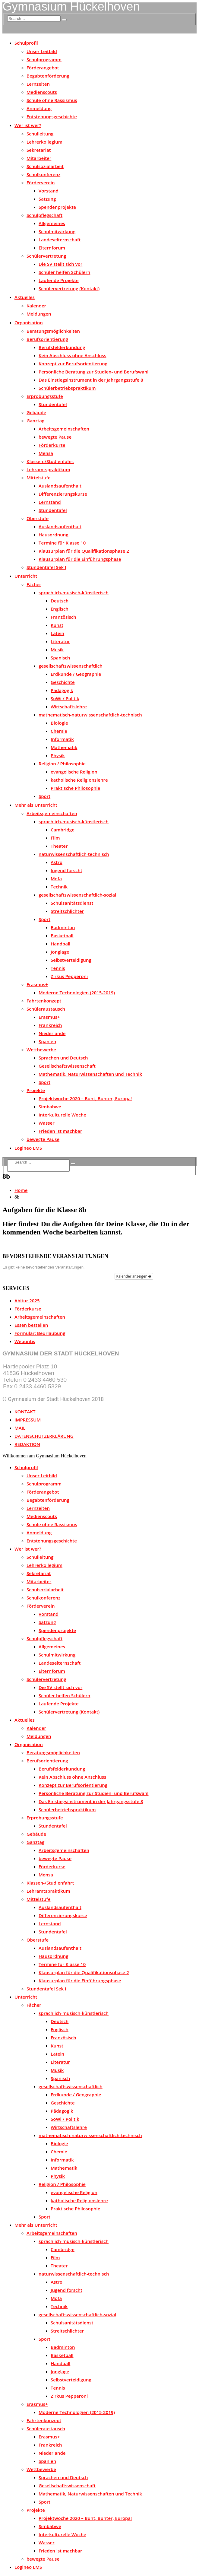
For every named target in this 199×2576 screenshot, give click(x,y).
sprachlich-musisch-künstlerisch (74, 592)
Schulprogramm (44, 59)
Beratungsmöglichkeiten (53, 331)
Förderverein (41, 182)
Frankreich (50, 1025)
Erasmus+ (37, 984)
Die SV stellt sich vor (60, 264)
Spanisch (60, 658)
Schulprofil (26, 43)
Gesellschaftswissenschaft (67, 1066)
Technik (59, 887)
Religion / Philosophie (62, 764)
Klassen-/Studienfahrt (50, 461)
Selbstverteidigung (71, 960)
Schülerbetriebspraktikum (67, 388)
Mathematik (64, 747)
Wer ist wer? (27, 125)
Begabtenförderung (48, 76)
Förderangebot (43, 68)
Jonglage (60, 952)
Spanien (47, 1041)
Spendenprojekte (57, 207)
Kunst (57, 625)
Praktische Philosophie (75, 788)
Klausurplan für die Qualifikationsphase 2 (84, 551)
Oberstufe (38, 518)
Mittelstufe (39, 478)
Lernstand (50, 502)
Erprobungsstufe (45, 396)
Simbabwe (50, 1107)
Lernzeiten (38, 84)
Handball (60, 944)
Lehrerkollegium (44, 142)
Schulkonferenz (43, 174)
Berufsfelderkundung (62, 347)
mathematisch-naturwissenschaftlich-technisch (90, 715)
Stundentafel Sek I (46, 567)
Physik (58, 755)
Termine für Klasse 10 (62, 543)
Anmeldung (39, 108)
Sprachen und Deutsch (63, 1058)
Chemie (59, 731)
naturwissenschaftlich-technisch (74, 854)
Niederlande (52, 1033)
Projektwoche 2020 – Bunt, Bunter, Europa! (85, 1098)
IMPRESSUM (27, 1420)
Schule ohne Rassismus (52, 100)
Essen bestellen (31, 1325)
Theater (59, 846)
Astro (56, 862)
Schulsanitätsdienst (72, 903)
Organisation (28, 322)
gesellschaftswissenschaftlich (71, 666)
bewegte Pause (55, 437)
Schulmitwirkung (57, 231)
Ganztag (35, 421)
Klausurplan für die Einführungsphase (80, 559)
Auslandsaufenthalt (60, 486)
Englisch (59, 609)
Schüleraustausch (46, 1009)
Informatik (62, 739)
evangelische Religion (74, 772)
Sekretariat (39, 150)
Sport (44, 796)
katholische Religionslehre (79, 780)
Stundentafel (53, 404)
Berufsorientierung (47, 339)
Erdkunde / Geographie (76, 674)
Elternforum (52, 248)
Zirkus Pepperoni (69, 976)
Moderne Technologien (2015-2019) (77, 992)
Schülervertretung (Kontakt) (69, 288)
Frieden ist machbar (60, 1131)
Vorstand (48, 191)
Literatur (60, 641)
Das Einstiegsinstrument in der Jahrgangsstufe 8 (91, 380)
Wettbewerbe (41, 1050)
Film (55, 838)
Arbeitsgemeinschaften (64, 429)
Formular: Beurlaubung (39, 1333)
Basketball (62, 935)
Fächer (34, 584)
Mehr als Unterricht (35, 805)
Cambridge (62, 830)
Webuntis (24, 1341)
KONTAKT (25, 1412)
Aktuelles (24, 297)
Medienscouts (42, 92)
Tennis (58, 968)
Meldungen (39, 314)
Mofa (56, 878)
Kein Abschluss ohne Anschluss (72, 355)
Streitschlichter (67, 911)
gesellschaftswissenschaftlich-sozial (77, 895)
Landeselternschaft (60, 240)
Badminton (63, 927)
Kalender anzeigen (133, 1276)
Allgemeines (52, 223)
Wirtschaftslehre (69, 707)
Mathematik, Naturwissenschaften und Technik (90, 1074)
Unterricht (25, 576)
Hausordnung (53, 535)
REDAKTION (27, 1444)
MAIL (19, 1428)
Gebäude (36, 412)
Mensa (46, 453)
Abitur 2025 (27, 1301)
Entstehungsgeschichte (52, 116)
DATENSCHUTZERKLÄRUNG (44, 1436)
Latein (57, 633)
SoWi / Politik (65, 698)
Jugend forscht (66, 870)
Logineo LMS (28, 1148)
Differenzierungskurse (63, 494)
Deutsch (59, 601)
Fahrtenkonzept (44, 1001)
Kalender (36, 306)
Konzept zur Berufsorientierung (73, 364)
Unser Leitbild (42, 51)
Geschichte (63, 682)
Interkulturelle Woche (62, 1115)
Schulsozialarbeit (45, 166)
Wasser (47, 1123)
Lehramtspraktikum (48, 469)
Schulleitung (40, 134)
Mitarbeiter (39, 158)
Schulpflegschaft (44, 215)
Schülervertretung (46, 256)
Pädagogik (62, 690)
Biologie (59, 723)
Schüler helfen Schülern (64, 272)
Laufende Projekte (59, 280)
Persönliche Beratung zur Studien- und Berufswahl (94, 372)
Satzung (47, 199)
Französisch (63, 617)
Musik (57, 649)
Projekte (36, 1090)
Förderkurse (52, 445)
